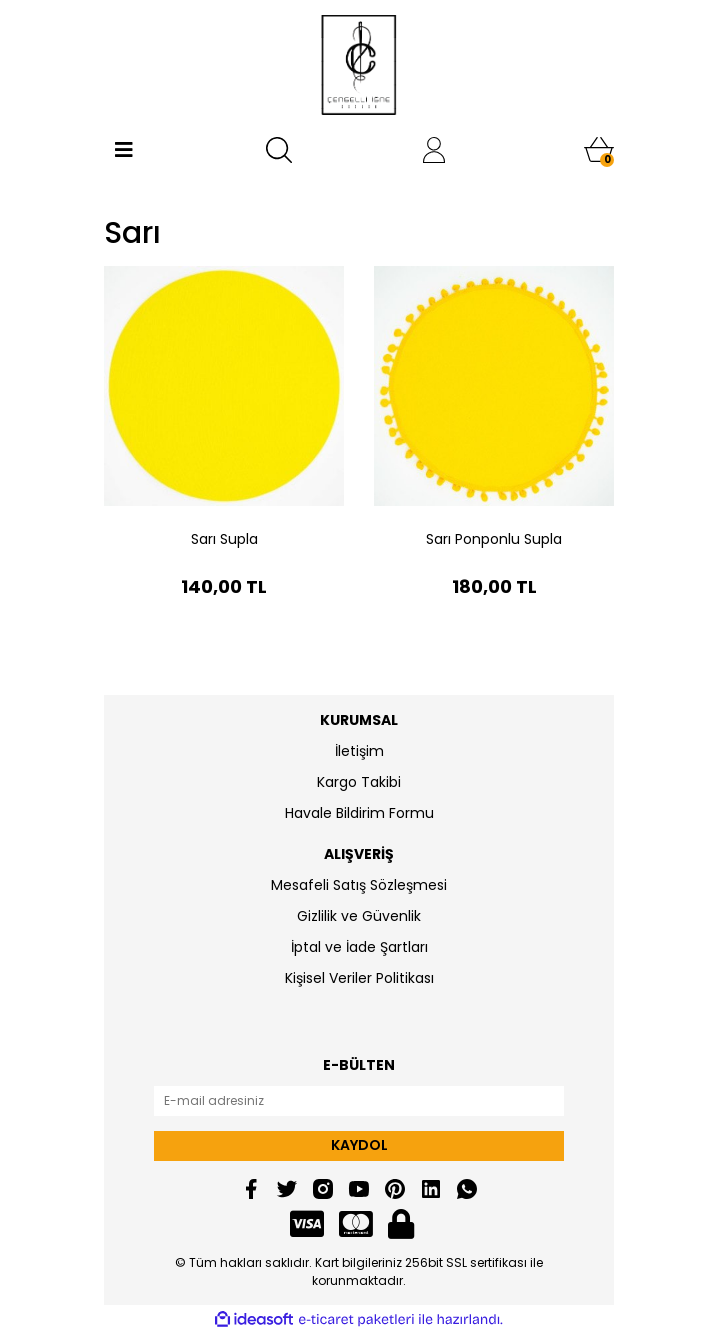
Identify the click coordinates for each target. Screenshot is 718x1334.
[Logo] (359, 65)
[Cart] (599, 150)
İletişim (359, 751)
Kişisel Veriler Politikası (359, 978)
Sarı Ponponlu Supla (494, 539)
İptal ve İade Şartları (359, 947)
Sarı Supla (224, 539)
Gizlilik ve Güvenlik (359, 916)
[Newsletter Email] (359, 1101)
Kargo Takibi (359, 782)
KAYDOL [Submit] (359, 1145)
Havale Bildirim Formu (359, 813)
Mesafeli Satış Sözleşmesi (359, 885)
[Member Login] (434, 150)
